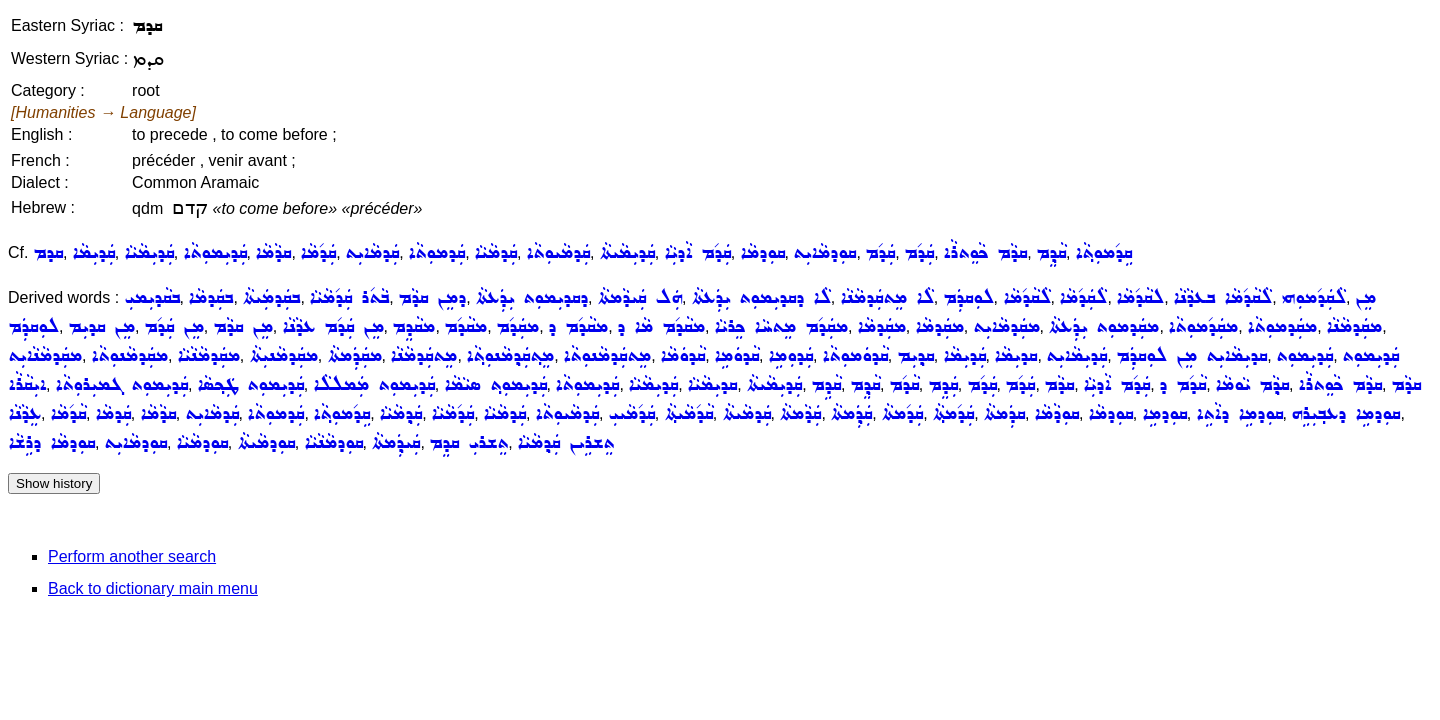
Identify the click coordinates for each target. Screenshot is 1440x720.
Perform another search (132, 556)
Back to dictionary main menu (153, 588)
